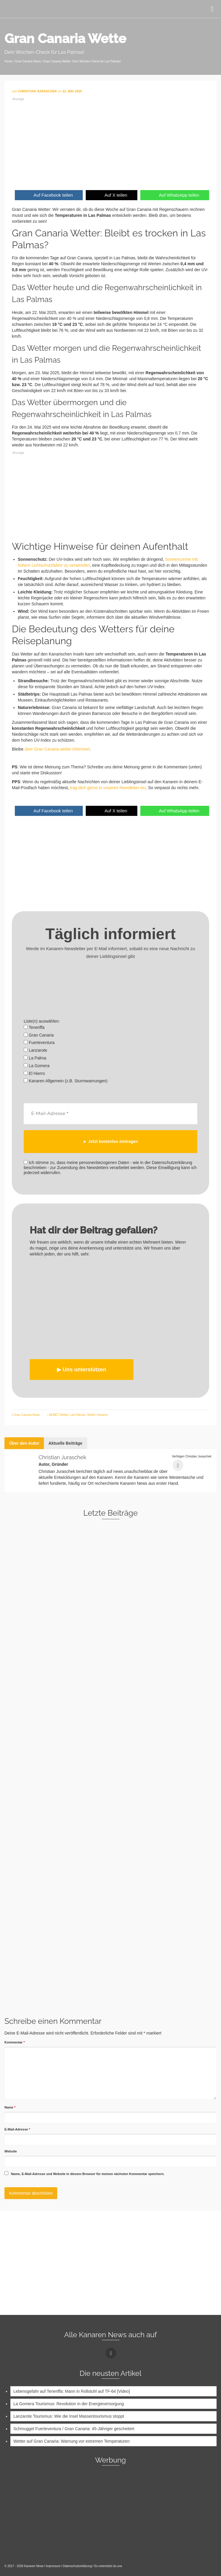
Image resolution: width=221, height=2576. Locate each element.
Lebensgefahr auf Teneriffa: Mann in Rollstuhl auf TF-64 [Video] (71, 2391)
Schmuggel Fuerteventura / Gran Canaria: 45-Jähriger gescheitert (73, 2428)
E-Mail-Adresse (17, 2129)
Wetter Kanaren (97, 1414)
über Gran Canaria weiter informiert (57, 749)
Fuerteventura (39, 1042)
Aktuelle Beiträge (65, 1443)
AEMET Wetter (59, 1414)
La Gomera (37, 1065)
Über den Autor (24, 1443)
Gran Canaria (39, 1035)
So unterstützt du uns (108, 2565)
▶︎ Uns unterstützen (81, 1369)
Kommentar (14, 2042)
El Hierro (34, 1073)
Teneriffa (34, 1027)
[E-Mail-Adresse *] (110, 1113)
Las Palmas (77, 1414)
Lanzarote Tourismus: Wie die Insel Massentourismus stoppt (68, 2416)
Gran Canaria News (27, 1414)
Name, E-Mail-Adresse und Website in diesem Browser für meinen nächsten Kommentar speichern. (88, 2173)
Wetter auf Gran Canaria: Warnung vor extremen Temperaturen (71, 2440)
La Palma (35, 1058)
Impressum (53, 2565)
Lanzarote (35, 1050)
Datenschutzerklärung (77, 2565)
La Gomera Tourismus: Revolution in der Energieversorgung (68, 2403)
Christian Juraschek (62, 1457)
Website (10, 2151)
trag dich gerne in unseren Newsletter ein (107, 787)
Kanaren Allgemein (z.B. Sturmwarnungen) (65, 1080)
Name (9, 2107)
